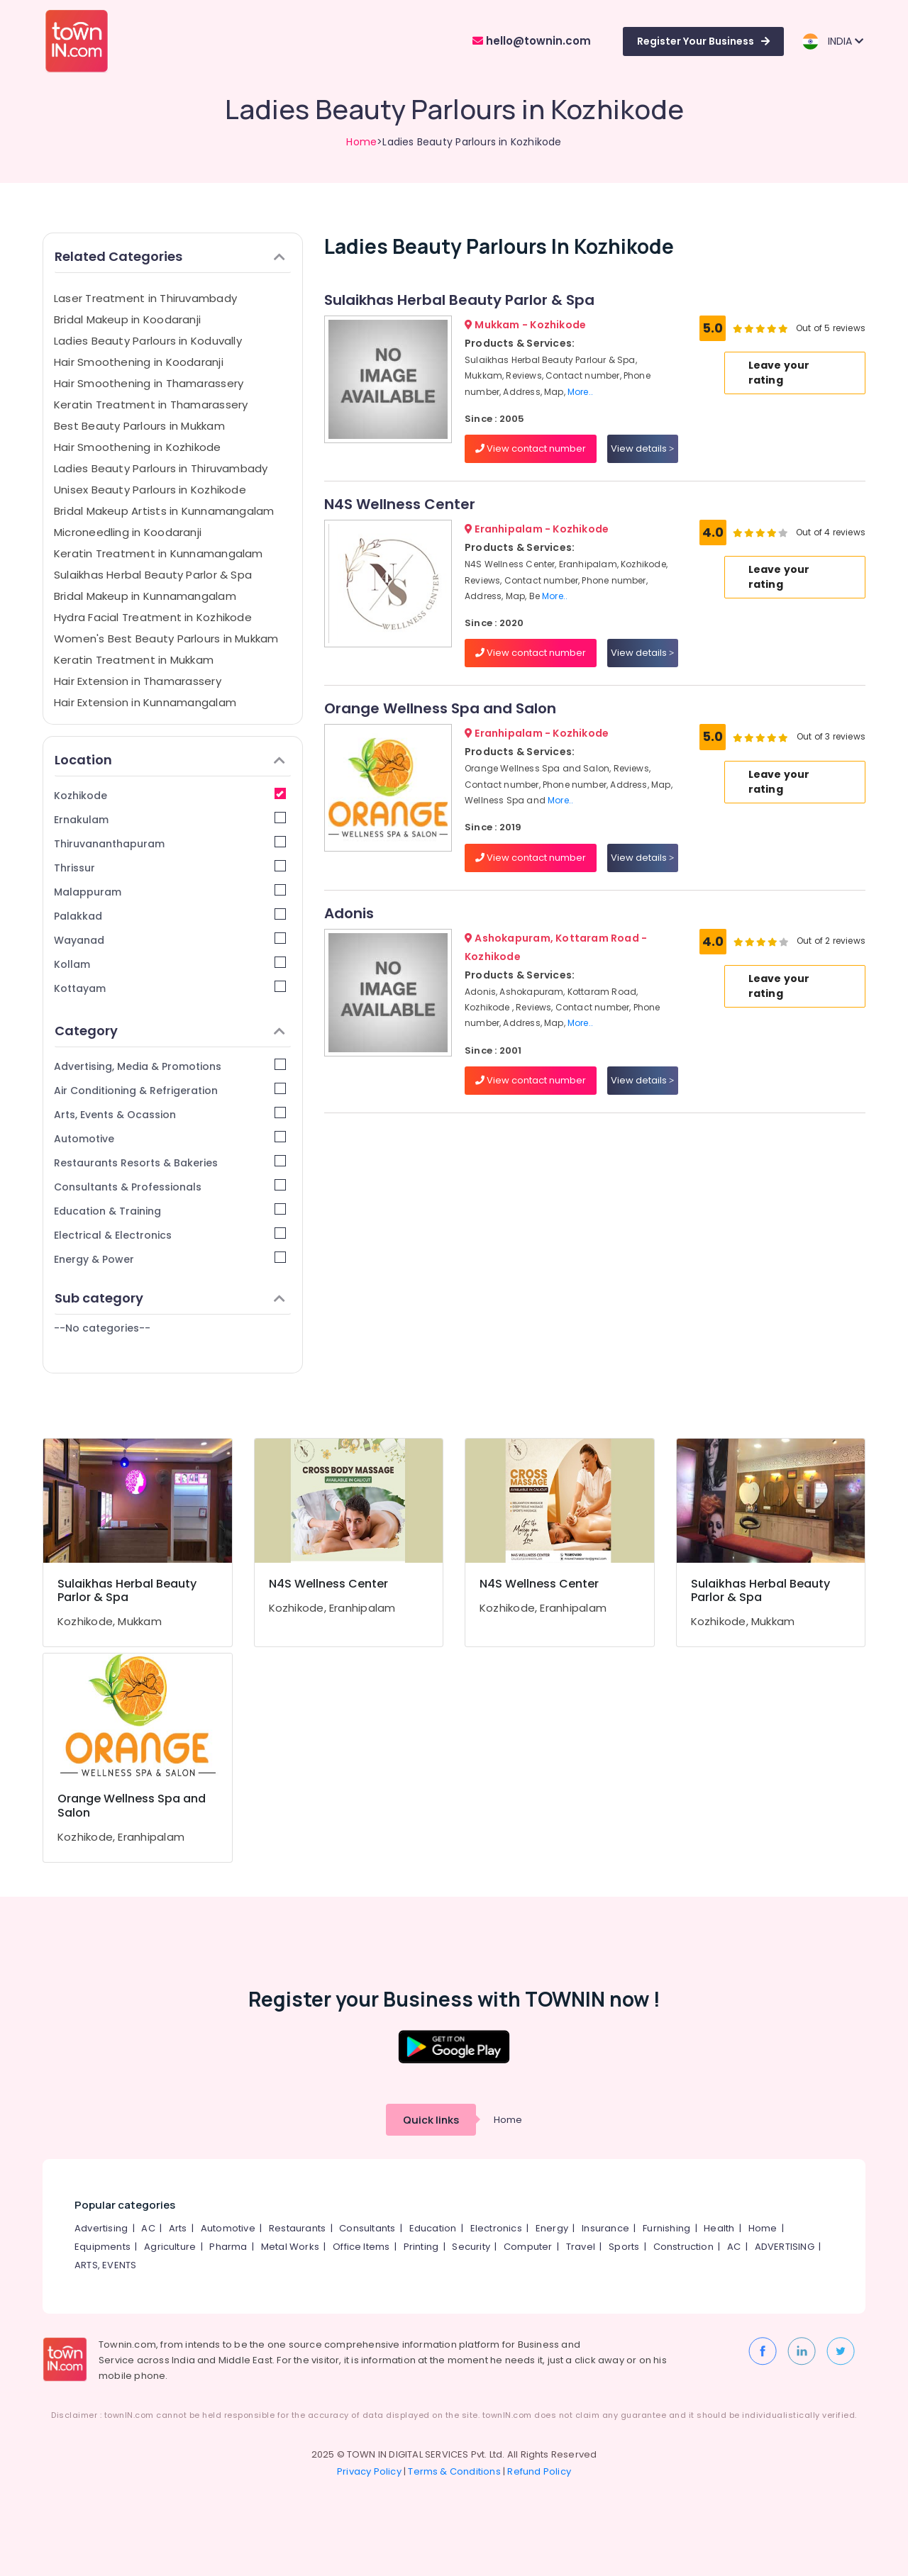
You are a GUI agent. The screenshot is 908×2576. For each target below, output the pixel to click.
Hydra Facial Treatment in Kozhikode (153, 617)
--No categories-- (102, 1328)
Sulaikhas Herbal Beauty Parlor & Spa (153, 574)
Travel (580, 2246)
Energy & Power (170, 1258)
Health (719, 2228)
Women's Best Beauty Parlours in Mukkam (166, 638)
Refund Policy (539, 2471)
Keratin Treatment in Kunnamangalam (158, 553)
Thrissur (170, 867)
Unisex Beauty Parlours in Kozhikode (150, 489)
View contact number (530, 448)
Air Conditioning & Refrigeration (170, 1090)
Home (361, 142)
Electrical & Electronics (170, 1234)
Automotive (170, 1138)
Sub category (170, 1298)
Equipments (102, 2246)
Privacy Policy (369, 2471)
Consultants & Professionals (170, 1186)
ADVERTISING (784, 2246)
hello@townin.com (531, 40)
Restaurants (297, 2228)
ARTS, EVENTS (105, 2265)
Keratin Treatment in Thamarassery (151, 404)
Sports (624, 2246)
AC (148, 2228)
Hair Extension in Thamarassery (137, 681)
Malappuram (170, 891)
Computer (528, 2246)
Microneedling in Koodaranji (127, 532)
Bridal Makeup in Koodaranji (127, 319)
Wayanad (170, 939)
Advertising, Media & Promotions (170, 1066)
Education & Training (170, 1210)
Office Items (361, 2246)
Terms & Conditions (454, 2471)
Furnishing (666, 2228)
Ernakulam (170, 819)
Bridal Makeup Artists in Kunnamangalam (164, 510)
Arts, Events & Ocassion (170, 1114)
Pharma (228, 2246)
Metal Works (290, 2246)
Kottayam (170, 988)
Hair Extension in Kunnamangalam (145, 702)
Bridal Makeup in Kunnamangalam (145, 596)
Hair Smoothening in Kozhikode (137, 447)
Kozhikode (170, 795)
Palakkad (170, 915)
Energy (552, 2228)
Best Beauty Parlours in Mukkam (139, 425)
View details (642, 448)
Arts (178, 2228)
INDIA (832, 41)
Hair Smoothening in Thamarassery (148, 383)
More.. (580, 392)
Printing (421, 2246)
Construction (683, 2246)
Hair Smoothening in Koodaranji (138, 362)
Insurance (605, 2228)
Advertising (101, 2228)
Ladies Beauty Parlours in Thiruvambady (161, 468)
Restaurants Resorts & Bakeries (170, 1162)
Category (170, 1030)
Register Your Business (703, 41)
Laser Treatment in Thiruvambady (145, 298)
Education (433, 2228)
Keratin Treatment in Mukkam (134, 659)
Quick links (431, 2119)
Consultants (367, 2228)
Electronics (496, 2228)
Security (471, 2246)
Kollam (170, 964)
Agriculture (170, 2246)
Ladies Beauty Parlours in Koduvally (148, 340)
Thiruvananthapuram (170, 843)
